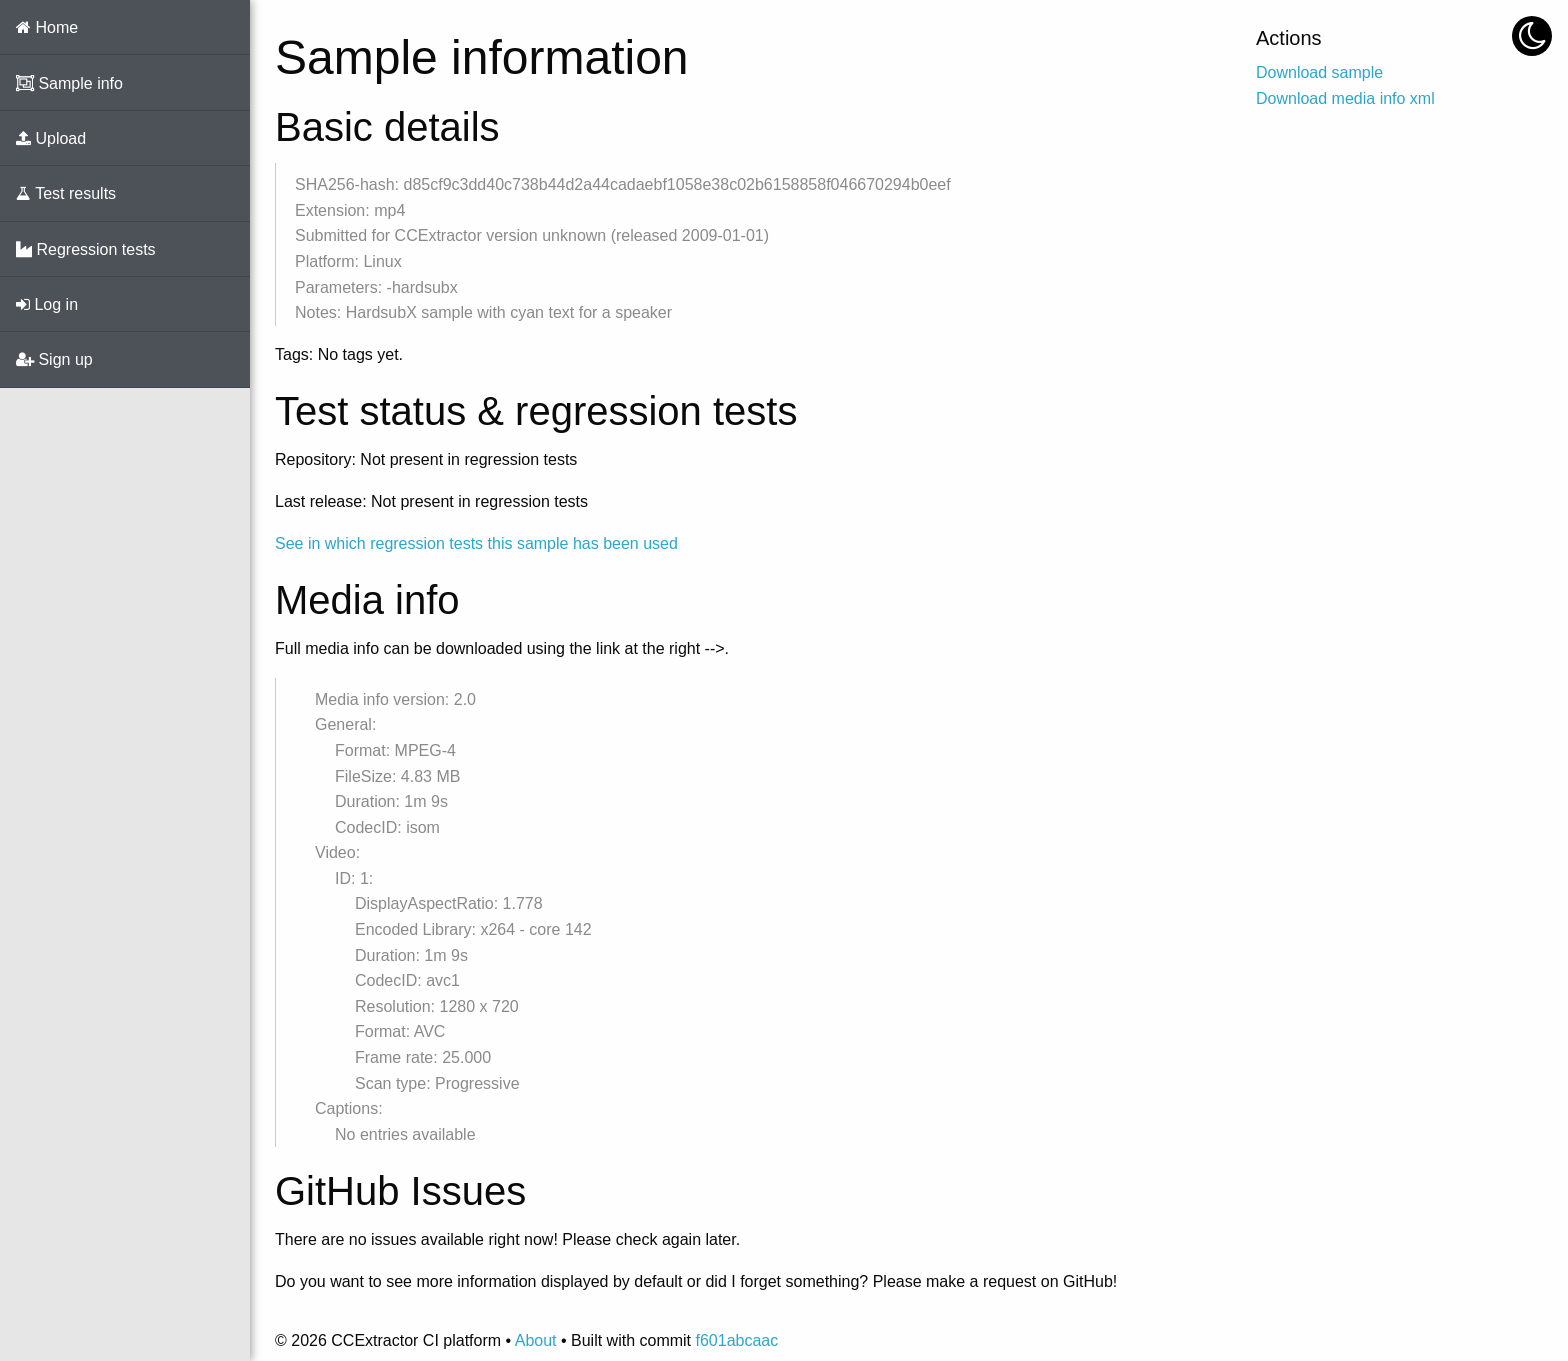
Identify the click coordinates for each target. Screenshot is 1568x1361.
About (536, 1340)
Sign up (54, 359)
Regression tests (86, 249)
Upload (51, 138)
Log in (47, 304)
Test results (66, 193)
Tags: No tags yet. (339, 354)
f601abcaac (736, 1340)
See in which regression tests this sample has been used (476, 543)
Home (47, 27)
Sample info (69, 83)
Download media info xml (1345, 98)
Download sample (1319, 72)
